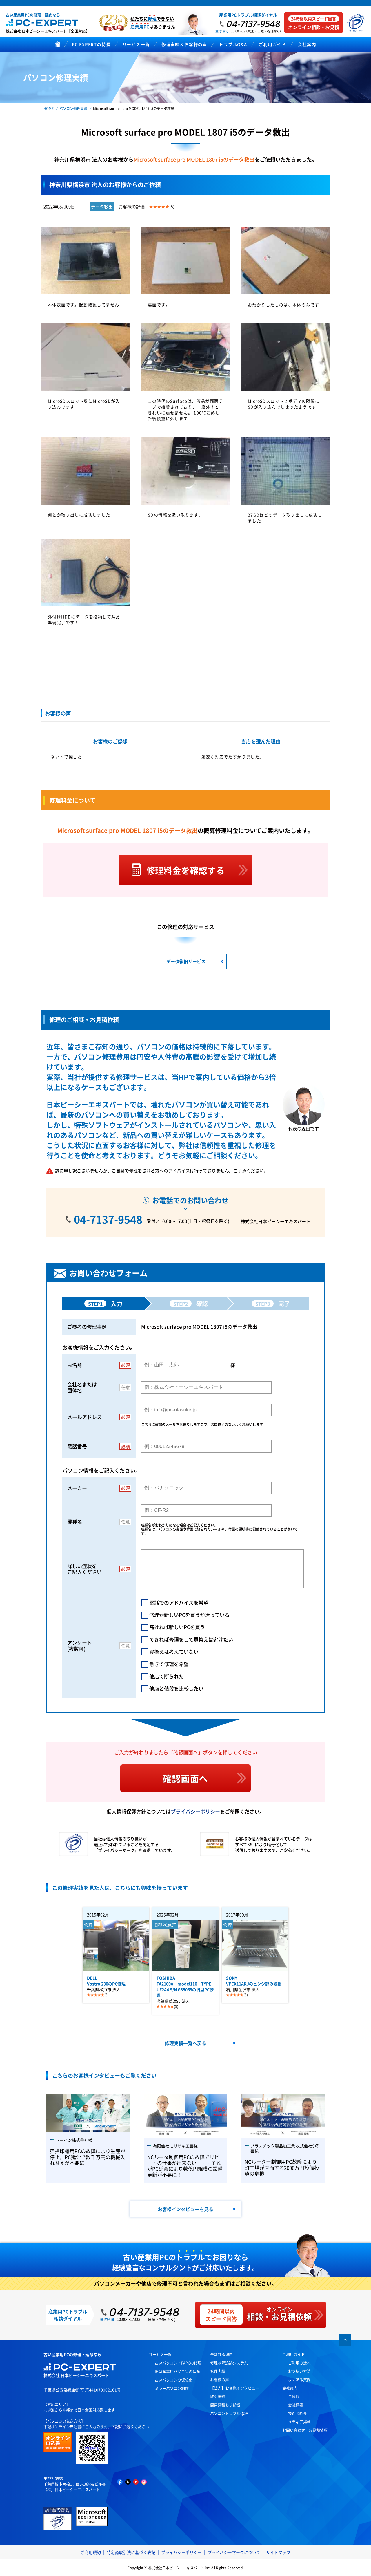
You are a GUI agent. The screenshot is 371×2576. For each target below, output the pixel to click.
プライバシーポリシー (195, 1811)
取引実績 (217, 2396)
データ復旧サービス (185, 961)
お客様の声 (219, 2379)
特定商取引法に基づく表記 (131, 2552)
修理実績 (217, 2371)
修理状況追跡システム (229, 2362)
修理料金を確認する (185, 870)
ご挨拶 (293, 2396)
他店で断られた (166, 1676)
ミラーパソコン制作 (172, 2388)
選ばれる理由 (221, 2354)
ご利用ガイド (293, 2354)
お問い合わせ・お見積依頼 (305, 2430)
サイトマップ (278, 2552)
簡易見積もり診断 (225, 2404)
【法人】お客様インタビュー (234, 2388)
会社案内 (289, 2388)
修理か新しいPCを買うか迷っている (189, 1614)
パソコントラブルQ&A (229, 2413)
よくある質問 (299, 2379)
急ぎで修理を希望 (169, 1664)
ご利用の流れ (299, 2362)
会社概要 (295, 2404)
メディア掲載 (299, 2421)
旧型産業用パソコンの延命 (177, 2371)
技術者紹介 (297, 2413)
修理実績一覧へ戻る (185, 2043)
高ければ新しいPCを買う (177, 1627)
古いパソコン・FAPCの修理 (178, 2362)
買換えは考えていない (174, 1651)
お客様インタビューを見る (185, 2209)
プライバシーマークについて (234, 2552)
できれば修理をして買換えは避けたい (191, 1639)
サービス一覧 (160, 2354)
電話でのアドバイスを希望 (178, 1602)
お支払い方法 (299, 2371)
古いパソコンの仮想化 (173, 2379)
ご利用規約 (91, 2552)
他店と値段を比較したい (176, 1688)
